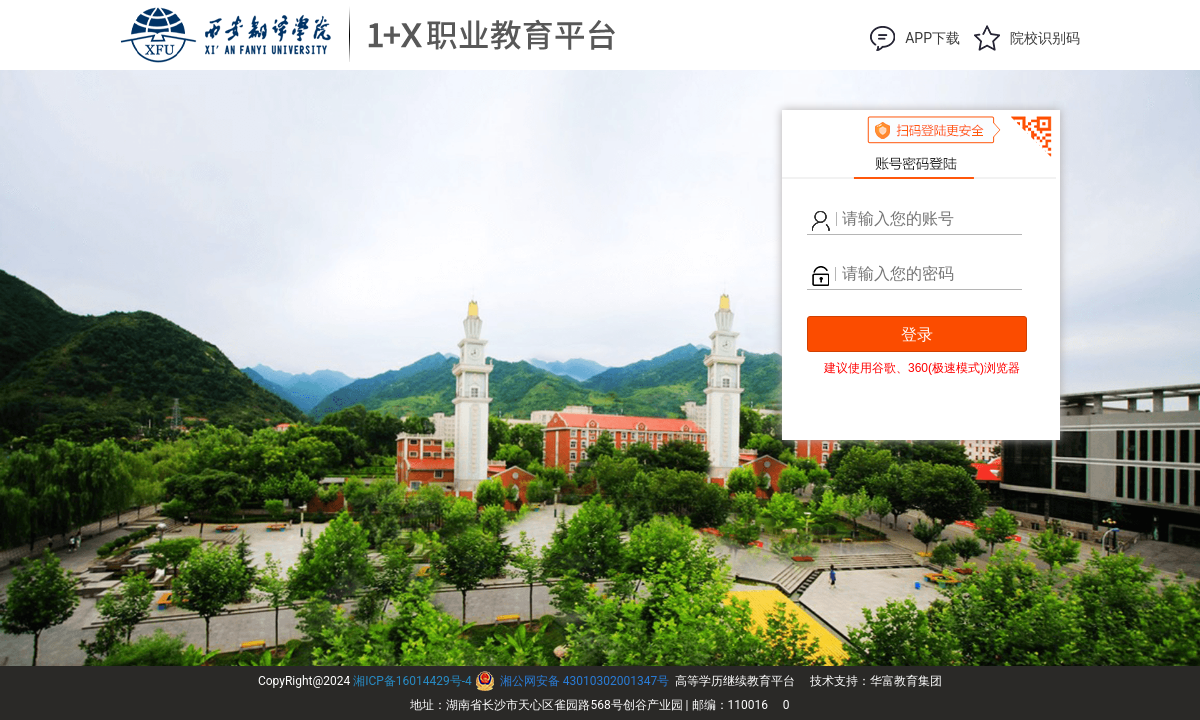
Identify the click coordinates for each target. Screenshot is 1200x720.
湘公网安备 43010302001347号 (584, 681)
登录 (917, 334)
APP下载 (932, 38)
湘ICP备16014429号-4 (412, 681)
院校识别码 (1045, 38)
